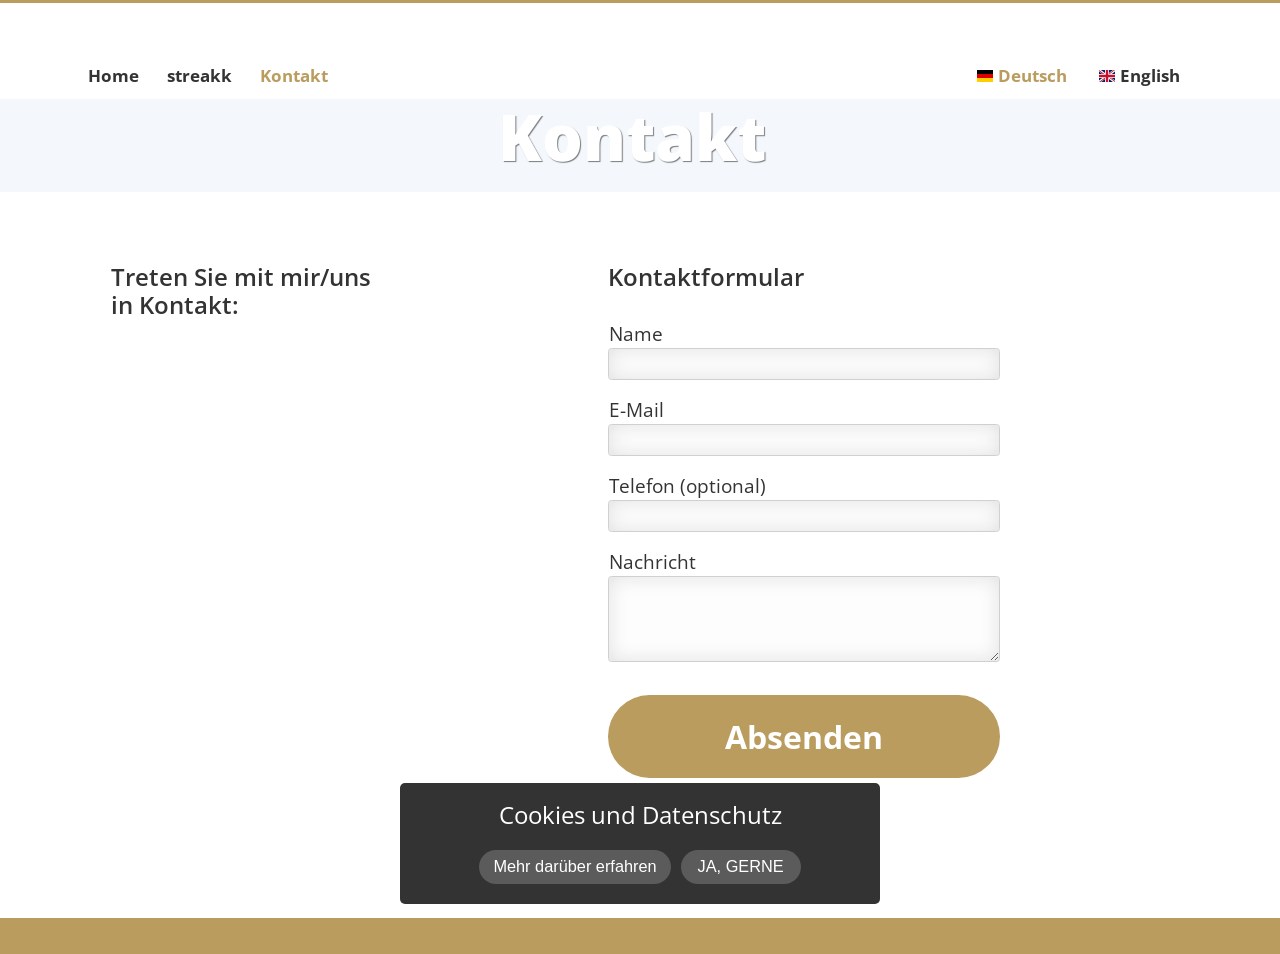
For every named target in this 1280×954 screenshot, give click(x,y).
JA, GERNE (741, 866)
